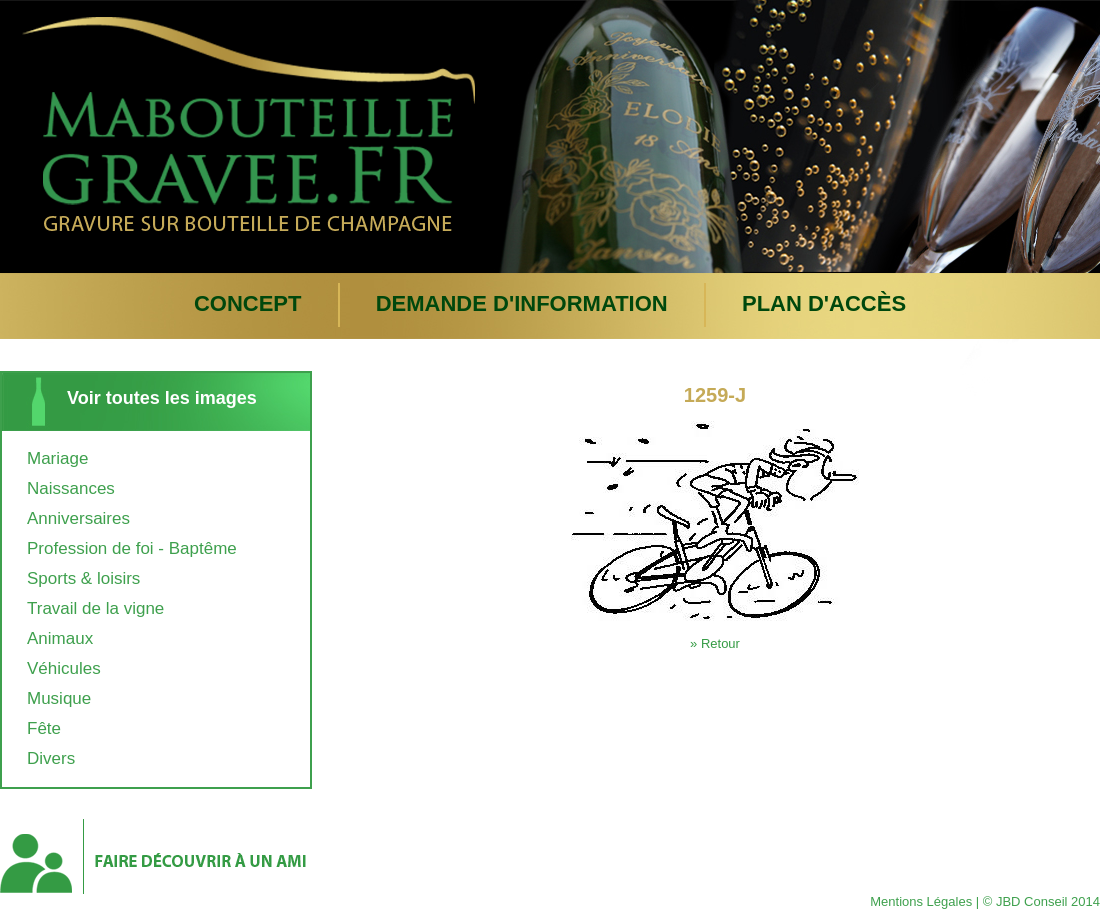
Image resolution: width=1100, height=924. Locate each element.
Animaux (60, 638)
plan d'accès (824, 303)
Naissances (71, 488)
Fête (44, 728)
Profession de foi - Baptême (132, 548)
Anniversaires (78, 518)
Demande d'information (522, 303)
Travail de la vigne (95, 608)
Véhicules (64, 668)
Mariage (57, 458)
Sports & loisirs (83, 578)
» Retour (715, 643)
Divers (51, 758)
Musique (59, 698)
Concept (248, 303)
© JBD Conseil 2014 (1041, 901)
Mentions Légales (921, 901)
